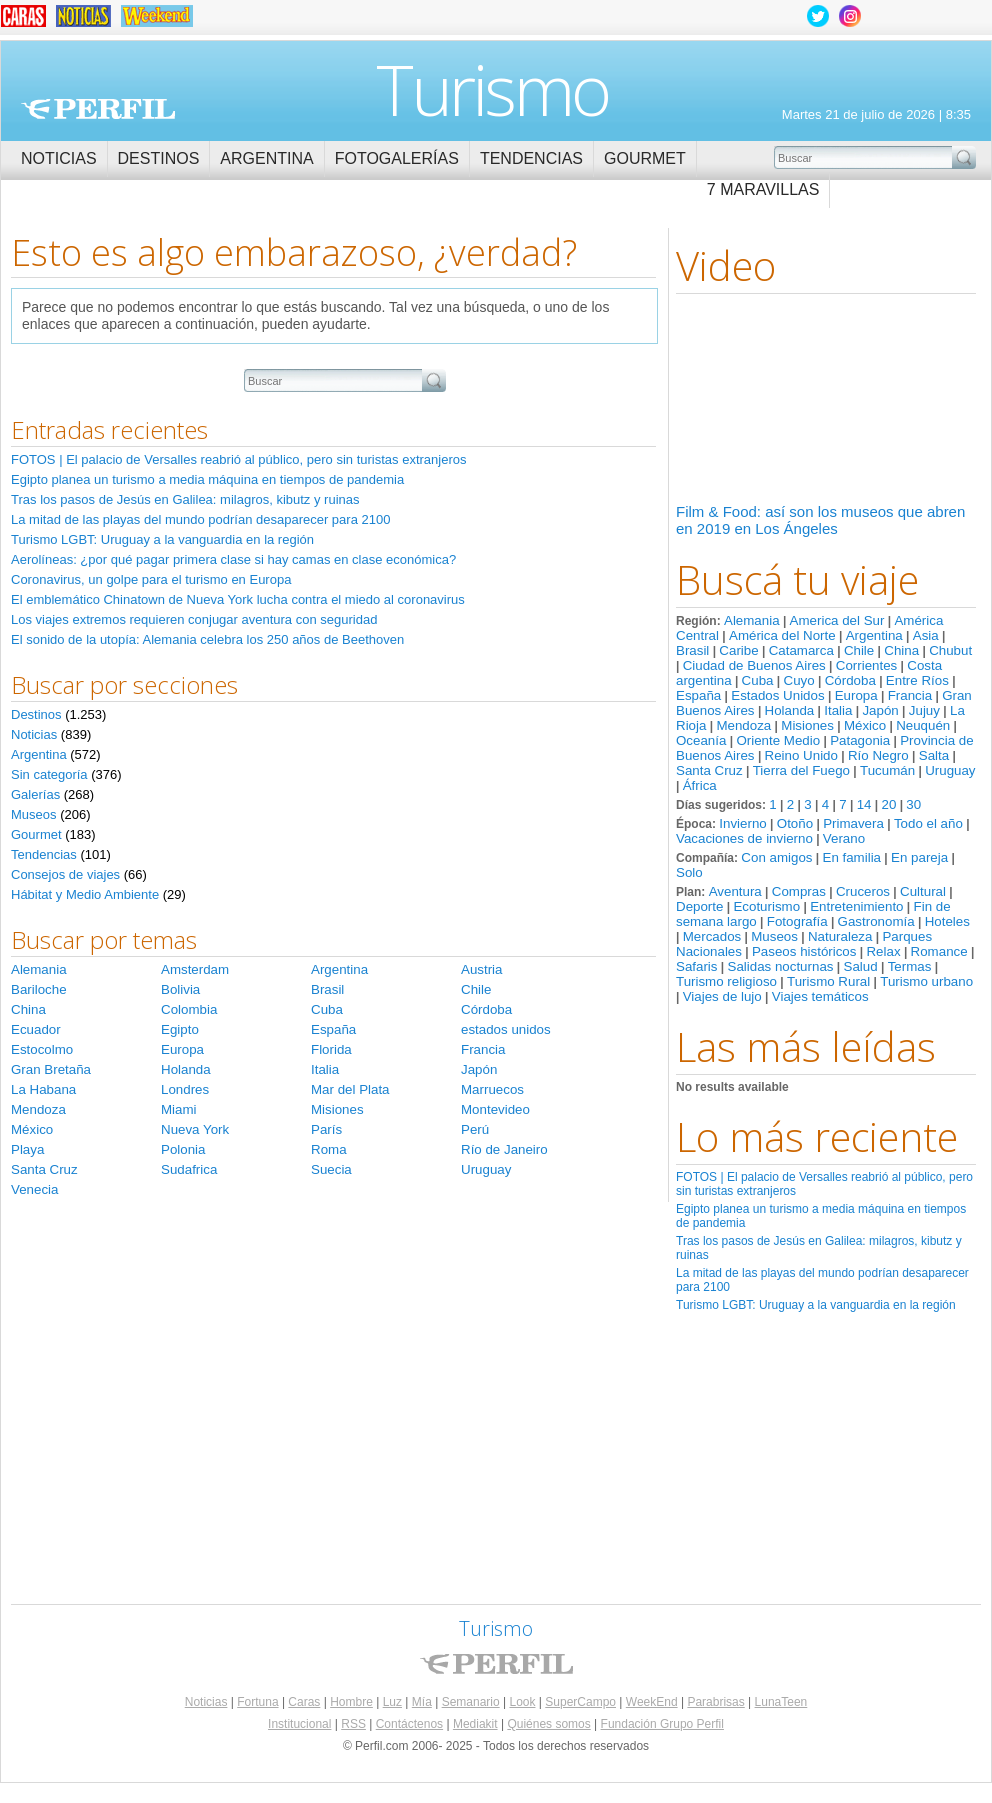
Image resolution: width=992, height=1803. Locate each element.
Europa (856, 695)
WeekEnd (652, 1702)
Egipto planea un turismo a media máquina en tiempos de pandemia (207, 479)
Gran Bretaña (51, 1069)
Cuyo (799, 680)
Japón (880, 710)
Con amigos (776, 857)
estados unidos (506, 1029)
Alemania (752, 620)
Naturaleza (840, 936)
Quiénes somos (548, 1724)
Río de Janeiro (504, 1149)
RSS (353, 1724)
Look (522, 1702)
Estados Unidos (777, 695)
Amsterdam (195, 969)
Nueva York (195, 1129)
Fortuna (257, 1702)
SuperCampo (580, 1702)
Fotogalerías (397, 158)
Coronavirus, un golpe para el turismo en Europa (151, 579)
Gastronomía (876, 921)
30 (913, 804)
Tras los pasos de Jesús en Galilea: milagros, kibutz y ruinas (185, 499)
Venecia (34, 1189)
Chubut (950, 650)
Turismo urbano (926, 981)
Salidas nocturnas (781, 966)
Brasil (692, 650)
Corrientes (866, 665)
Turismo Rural (828, 981)
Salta (934, 755)
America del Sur (837, 620)
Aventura (735, 891)
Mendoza (743, 725)
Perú (475, 1129)
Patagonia (860, 740)
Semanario (471, 1702)
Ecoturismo (766, 906)
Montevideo (495, 1109)
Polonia (183, 1149)
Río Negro (878, 755)
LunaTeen (781, 1702)
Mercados (712, 936)
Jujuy (924, 710)
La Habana (43, 1089)
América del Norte (782, 635)
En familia (852, 857)
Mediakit (475, 1724)
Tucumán (887, 770)
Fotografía (797, 921)
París (326, 1129)
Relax (883, 951)
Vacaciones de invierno (744, 838)
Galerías (35, 794)
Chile (859, 650)
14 (864, 804)
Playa (27, 1149)
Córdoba (850, 680)
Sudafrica (189, 1169)
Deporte (699, 906)
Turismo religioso (726, 981)
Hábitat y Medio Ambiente (85, 894)
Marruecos (492, 1089)
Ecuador (36, 1029)
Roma (329, 1149)
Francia (910, 695)
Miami (179, 1109)
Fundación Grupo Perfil (662, 1724)
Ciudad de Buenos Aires (754, 665)
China (901, 650)
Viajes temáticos (820, 996)
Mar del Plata (350, 1089)
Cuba (758, 680)
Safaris (696, 966)
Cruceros (863, 891)
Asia (926, 635)
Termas (910, 966)
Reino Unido (801, 755)
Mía (422, 1702)
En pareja (919, 857)
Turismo (492, 89)
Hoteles (947, 921)
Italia (838, 710)
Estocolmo (42, 1049)
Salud (861, 966)
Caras (304, 1702)
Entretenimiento (856, 906)
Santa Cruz (709, 770)
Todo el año (928, 823)
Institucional (299, 1724)
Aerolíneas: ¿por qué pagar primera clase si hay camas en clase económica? (233, 559)
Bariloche (39, 989)
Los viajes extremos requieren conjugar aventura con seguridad (194, 619)
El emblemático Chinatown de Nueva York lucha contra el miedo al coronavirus (238, 599)
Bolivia (180, 989)
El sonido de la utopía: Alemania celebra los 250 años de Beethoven (207, 639)
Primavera (853, 823)
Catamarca (801, 650)
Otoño (795, 823)
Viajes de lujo (722, 996)
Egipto (180, 1029)
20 (888, 804)
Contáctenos (409, 1724)
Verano (844, 838)
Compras (799, 891)
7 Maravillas (763, 189)
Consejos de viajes (65, 874)
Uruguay (950, 770)
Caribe (738, 650)
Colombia (189, 1009)
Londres (185, 1089)
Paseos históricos (804, 951)
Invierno (742, 823)
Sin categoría (49, 774)
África (700, 785)
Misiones (807, 725)
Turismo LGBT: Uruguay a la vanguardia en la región (816, 1305)
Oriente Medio (778, 740)
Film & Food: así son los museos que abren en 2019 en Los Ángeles (820, 520)
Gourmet (645, 158)
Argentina (266, 158)
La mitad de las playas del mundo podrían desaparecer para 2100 (200, 519)
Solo (689, 872)
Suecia (331, 1169)
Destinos (159, 158)
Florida (331, 1049)
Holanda (790, 710)
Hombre (351, 1702)
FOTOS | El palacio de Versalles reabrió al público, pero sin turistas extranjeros (238, 459)
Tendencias (531, 158)
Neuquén (923, 725)
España (698, 695)
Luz (392, 1702)
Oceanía (701, 740)
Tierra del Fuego (801, 770)
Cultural (923, 891)
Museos (774, 936)
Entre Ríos (917, 680)
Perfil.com (98, 109)
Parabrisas (715, 1702)
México (865, 725)
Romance (939, 951)
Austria (481, 969)
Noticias (59, 158)
